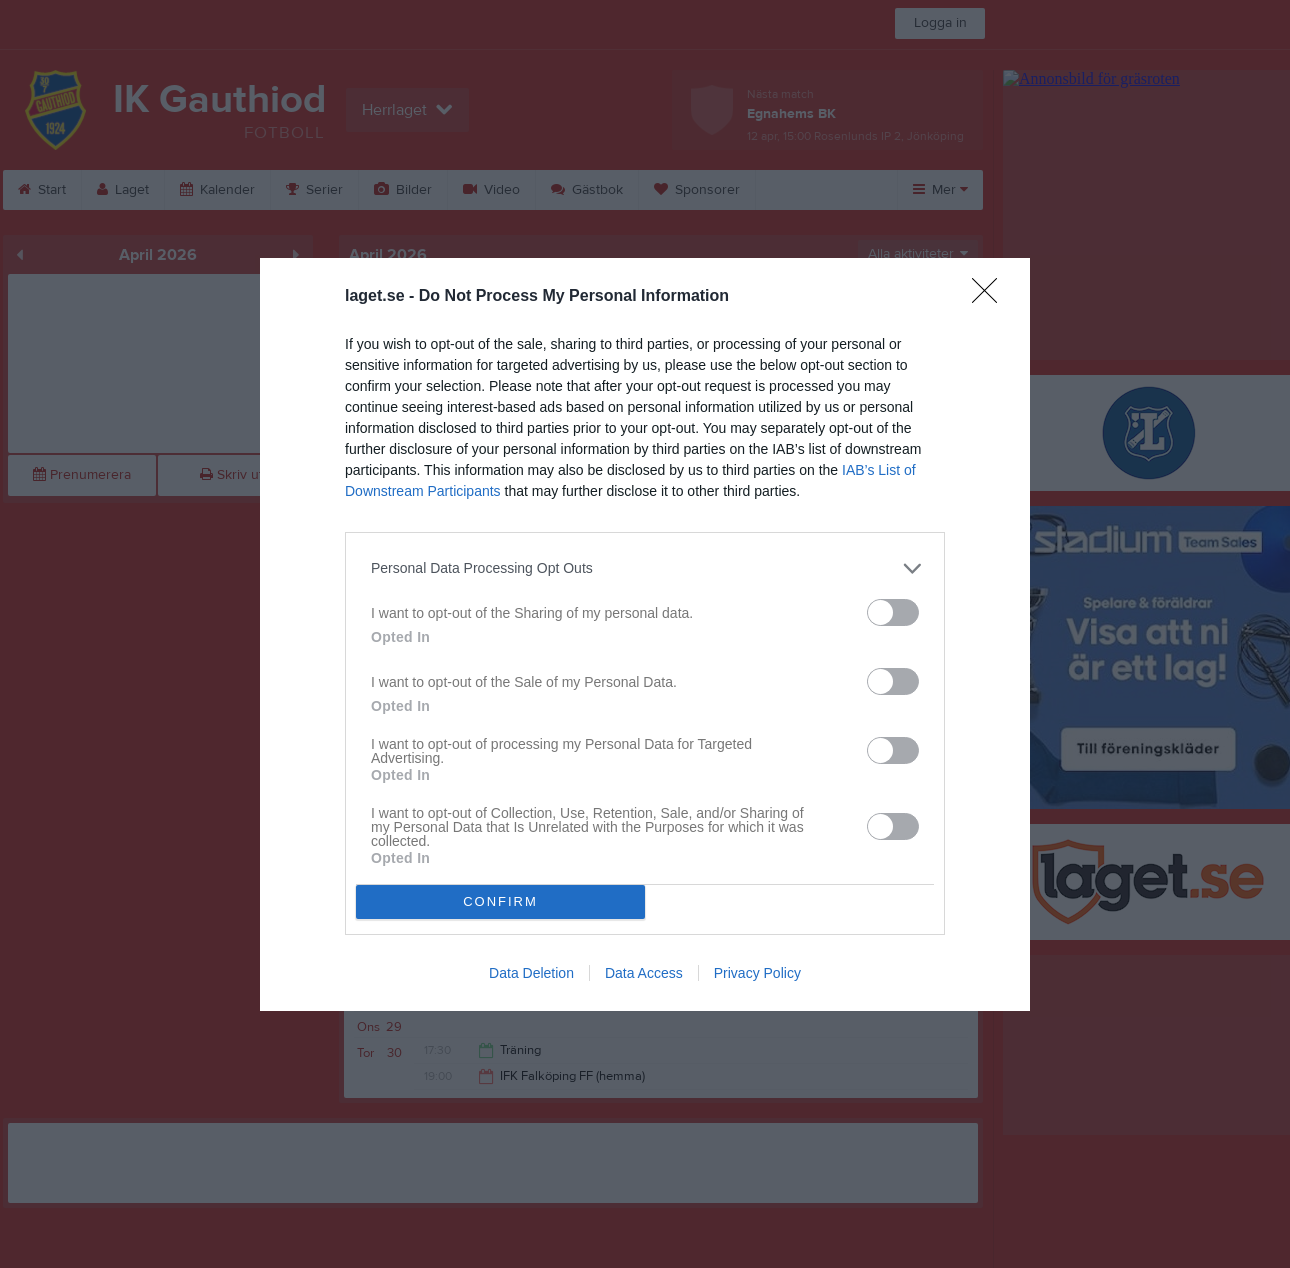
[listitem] (645, 568)
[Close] (991, 297)
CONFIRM (500, 901)
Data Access (644, 973)
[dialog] (645, 634)
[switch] (893, 612)
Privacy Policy (757, 973)
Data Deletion (531, 973)
